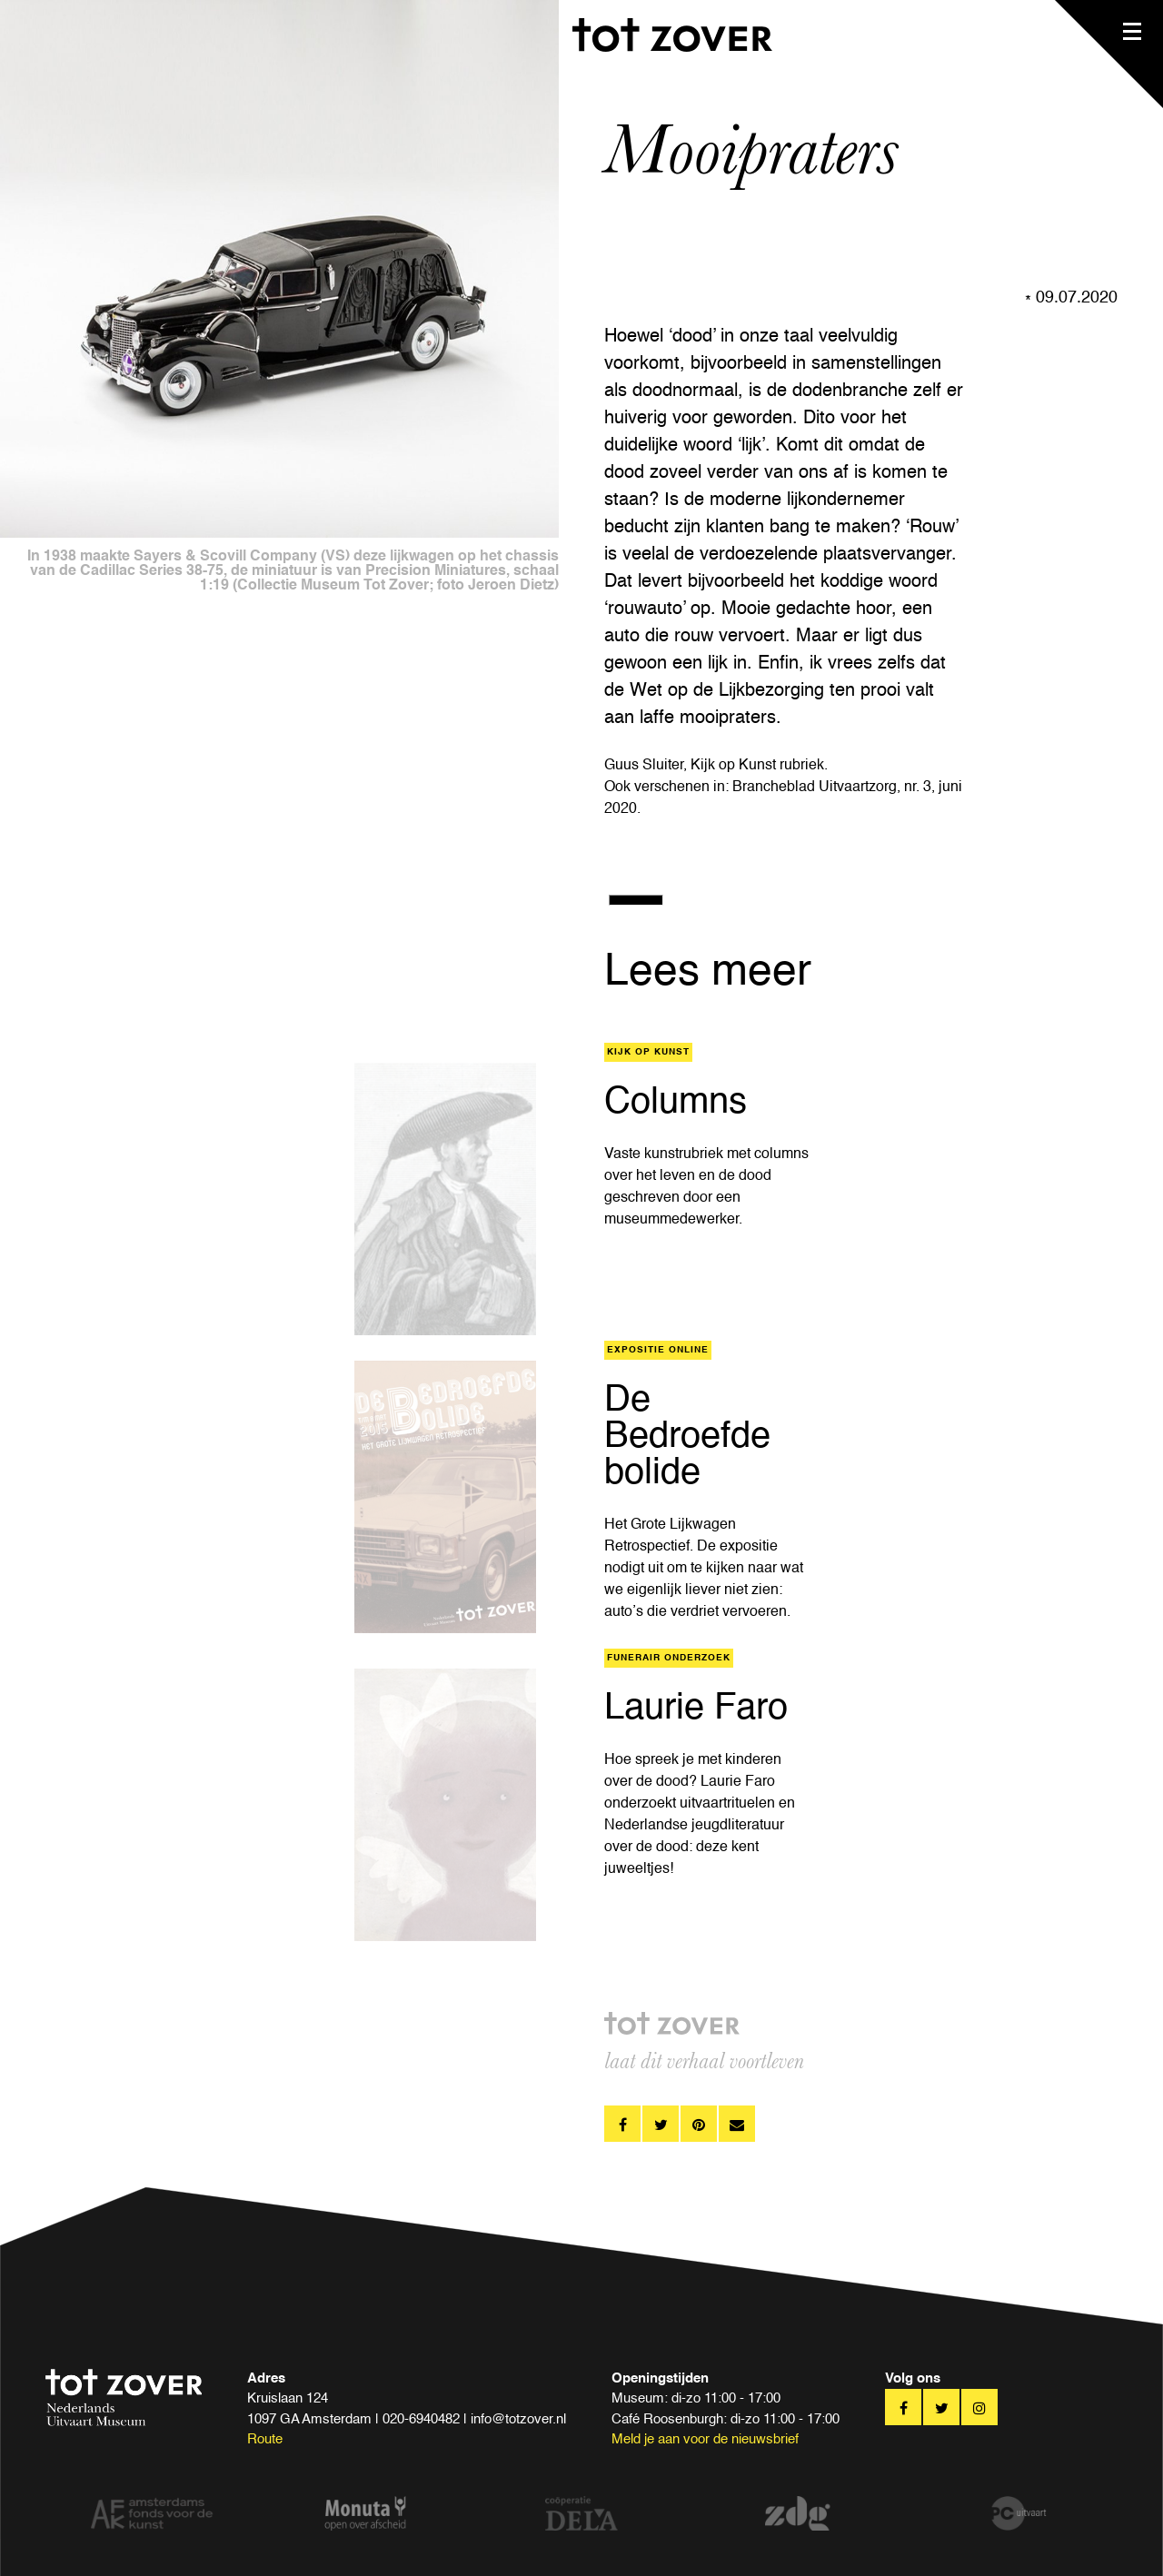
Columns (675, 1103)
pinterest (699, 2123)
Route (265, 2439)
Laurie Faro (696, 1708)
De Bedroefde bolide (687, 1436)
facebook (622, 2123)
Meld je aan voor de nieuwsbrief (705, 2439)
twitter (660, 2123)
